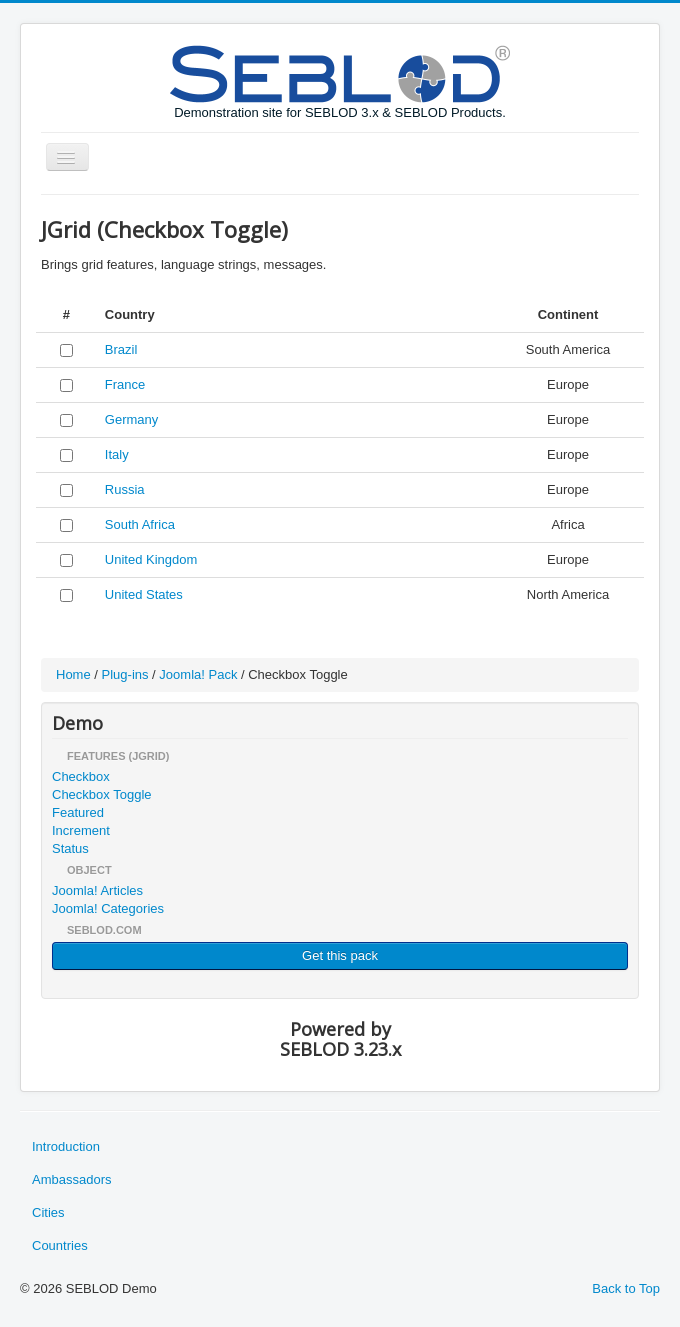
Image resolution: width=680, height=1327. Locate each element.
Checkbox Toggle (102, 794)
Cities (48, 1212)
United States (144, 594)
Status (70, 848)
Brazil (121, 349)
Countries (60, 1245)
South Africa (140, 524)
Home (73, 674)
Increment (81, 830)
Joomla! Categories (108, 908)
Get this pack (340, 955)
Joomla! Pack (198, 674)
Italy (117, 454)
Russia (125, 489)
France (125, 384)
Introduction (66, 1146)
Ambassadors (71, 1179)
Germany (131, 419)
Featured (78, 812)
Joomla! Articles (97, 890)
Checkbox (81, 776)
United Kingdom (151, 559)
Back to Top (626, 1288)
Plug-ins (125, 674)
